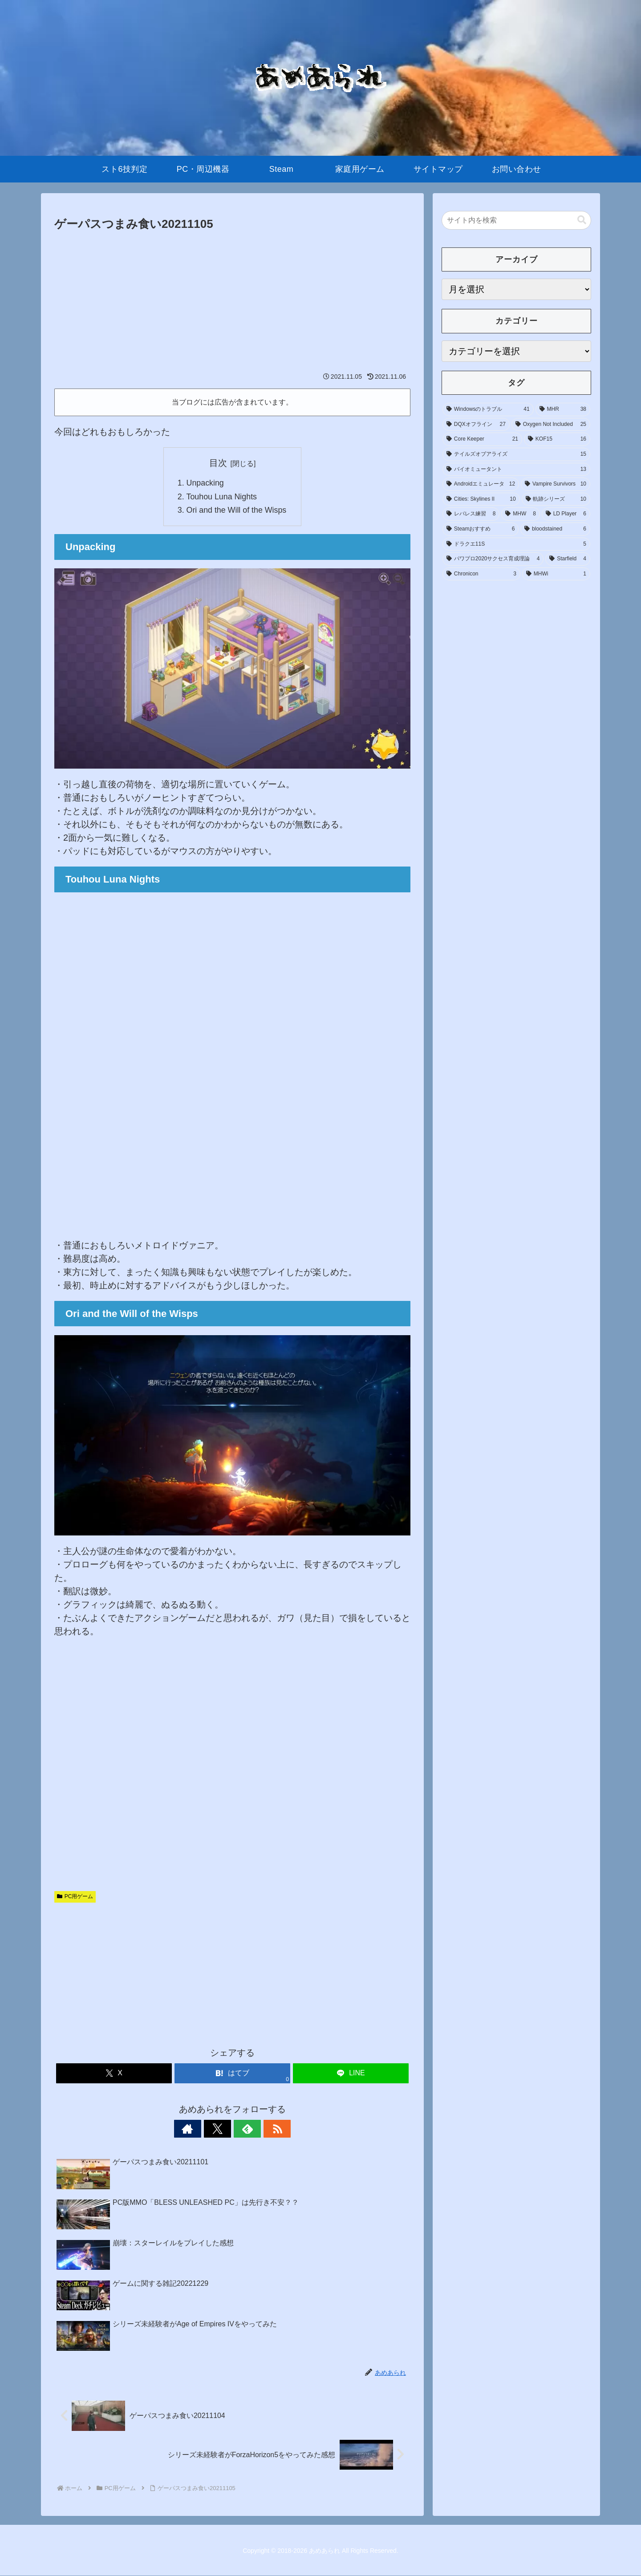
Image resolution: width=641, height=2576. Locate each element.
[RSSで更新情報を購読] (263, 2129)
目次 (218, 463)
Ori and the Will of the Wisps (236, 510)
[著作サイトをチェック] (202, 2129)
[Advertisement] (232, 301)
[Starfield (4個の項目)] (567, 559)
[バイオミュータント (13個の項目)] (516, 469)
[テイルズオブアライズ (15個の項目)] (516, 454)
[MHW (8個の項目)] (520, 514)
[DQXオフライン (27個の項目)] (476, 424)
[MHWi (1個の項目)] (556, 574)
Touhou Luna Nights (221, 496)
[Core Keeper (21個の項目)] (482, 439)
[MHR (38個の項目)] (563, 409)
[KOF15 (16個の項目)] (557, 439)
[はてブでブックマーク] (232, 2074)
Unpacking (204, 482)
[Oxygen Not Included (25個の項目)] (550, 424)
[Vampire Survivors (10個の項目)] (555, 484)
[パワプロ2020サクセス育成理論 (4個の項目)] (493, 559)
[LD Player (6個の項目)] (566, 514)
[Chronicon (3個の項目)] (481, 574)
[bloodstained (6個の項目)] (555, 529)
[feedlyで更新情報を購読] (243, 2129)
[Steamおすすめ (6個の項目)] (480, 529)
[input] (516, 220)
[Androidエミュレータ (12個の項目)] (480, 484)
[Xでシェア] (114, 2074)
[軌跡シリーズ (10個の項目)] (556, 499)
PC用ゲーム (75, 1897)
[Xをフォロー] (222, 2129)
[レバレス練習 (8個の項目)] (470, 514)
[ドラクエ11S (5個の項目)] (516, 544)
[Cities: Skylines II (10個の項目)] (481, 499)
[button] (582, 220)
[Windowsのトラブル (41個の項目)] (488, 409)
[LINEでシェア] (351, 2074)
